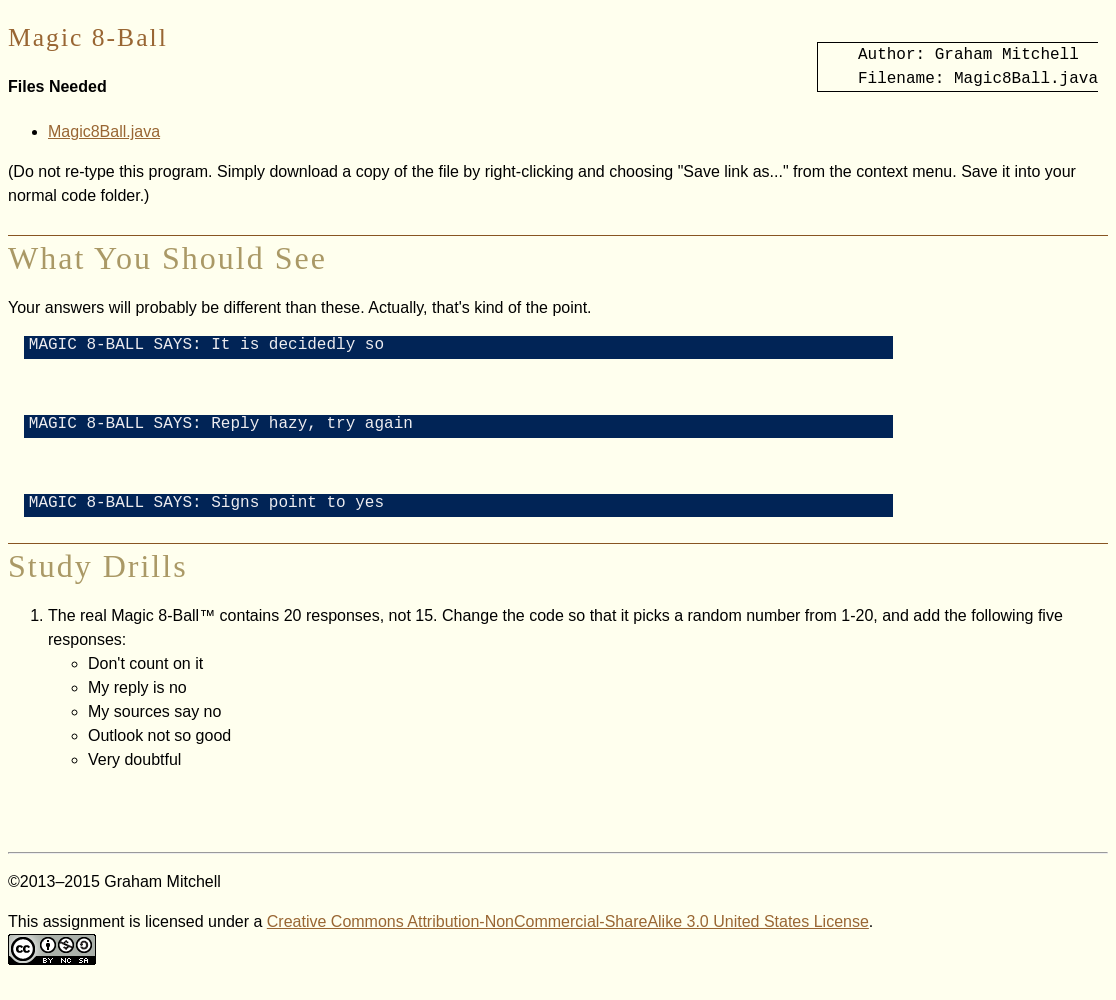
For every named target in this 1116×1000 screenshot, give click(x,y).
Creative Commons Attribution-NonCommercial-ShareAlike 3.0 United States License (568, 933)
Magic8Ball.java (104, 131)
